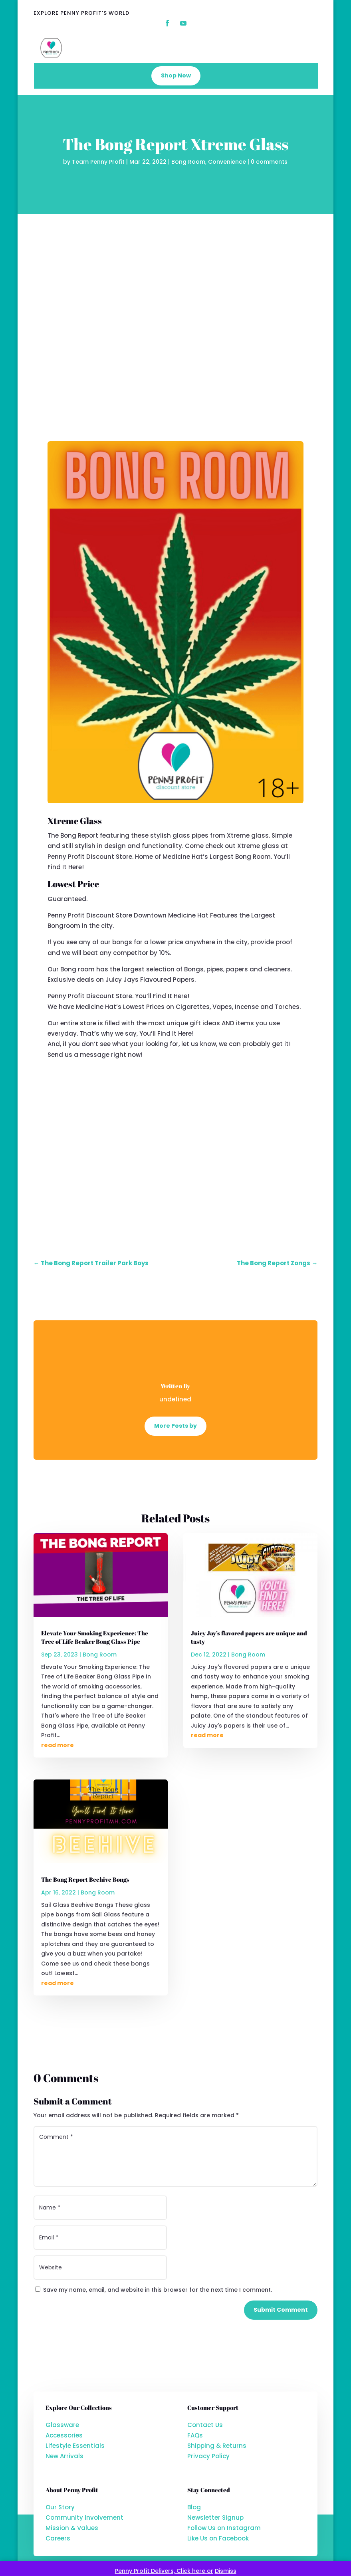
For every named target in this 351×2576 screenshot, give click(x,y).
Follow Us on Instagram (224, 2528)
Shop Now (176, 75)
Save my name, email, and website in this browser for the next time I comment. (157, 2290)
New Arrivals (64, 2456)
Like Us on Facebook (218, 2538)
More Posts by (175, 1426)
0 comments (269, 162)
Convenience (227, 162)
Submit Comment (281, 2310)
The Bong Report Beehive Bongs (85, 1879)
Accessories (64, 2435)
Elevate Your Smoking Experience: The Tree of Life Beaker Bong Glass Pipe (94, 1637)
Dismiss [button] (225, 2571)
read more (57, 1745)
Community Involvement (84, 2517)
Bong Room (188, 162)
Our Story (60, 2507)
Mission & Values (72, 2528)
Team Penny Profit (98, 162)
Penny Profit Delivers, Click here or (164, 2571)
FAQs (195, 2435)
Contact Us (205, 2425)
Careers (58, 2538)
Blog (194, 2507)
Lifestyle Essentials (75, 2445)
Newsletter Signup (215, 2517)
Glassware (62, 2425)
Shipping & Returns (216, 2445)
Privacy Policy (208, 2456)
